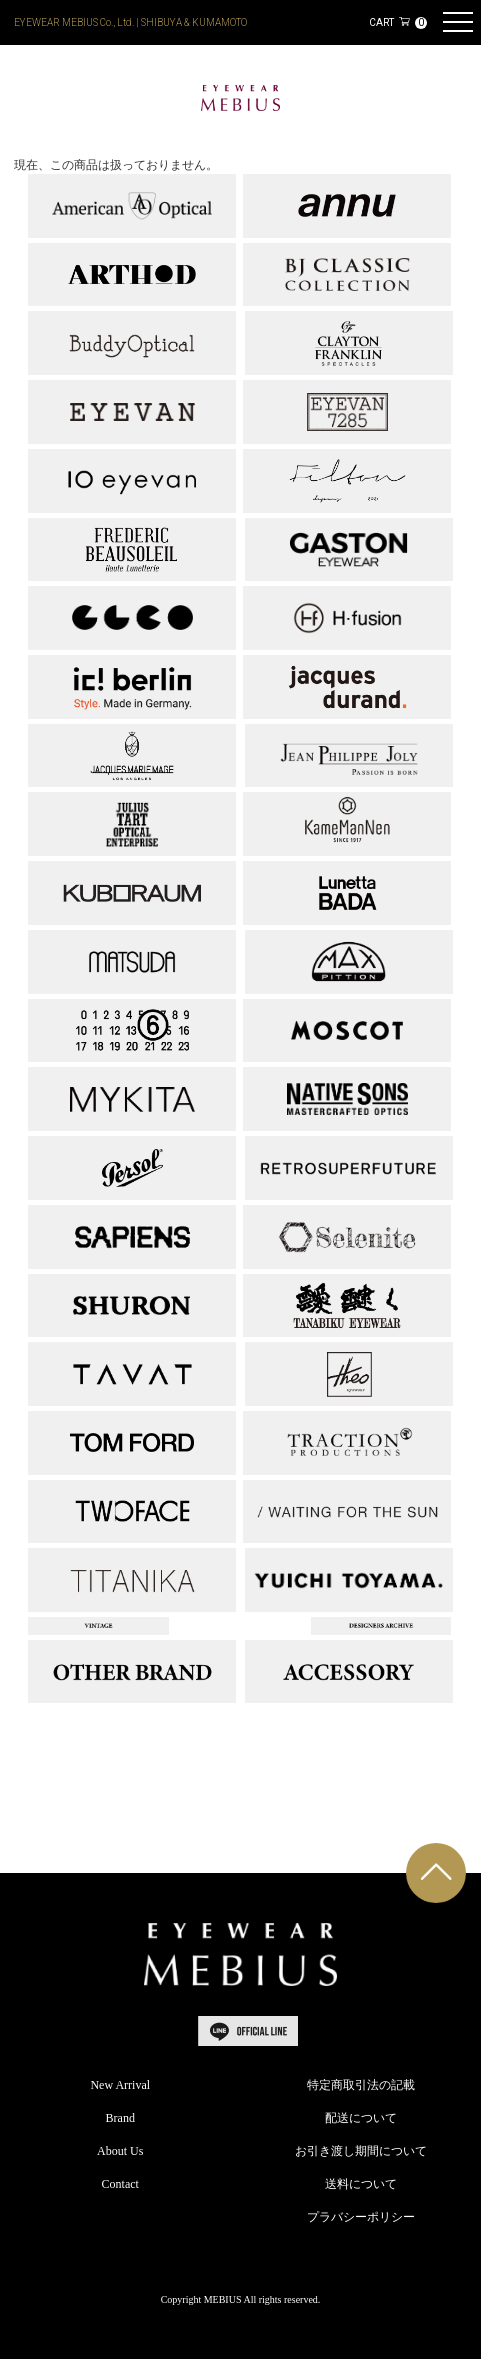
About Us (120, 2151)
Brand (120, 2118)
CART (397, 22)
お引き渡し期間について (361, 2151)
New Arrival (120, 2085)
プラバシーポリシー (361, 2217)
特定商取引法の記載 (361, 2085)
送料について (361, 2184)
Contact (120, 2184)
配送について (361, 2118)
